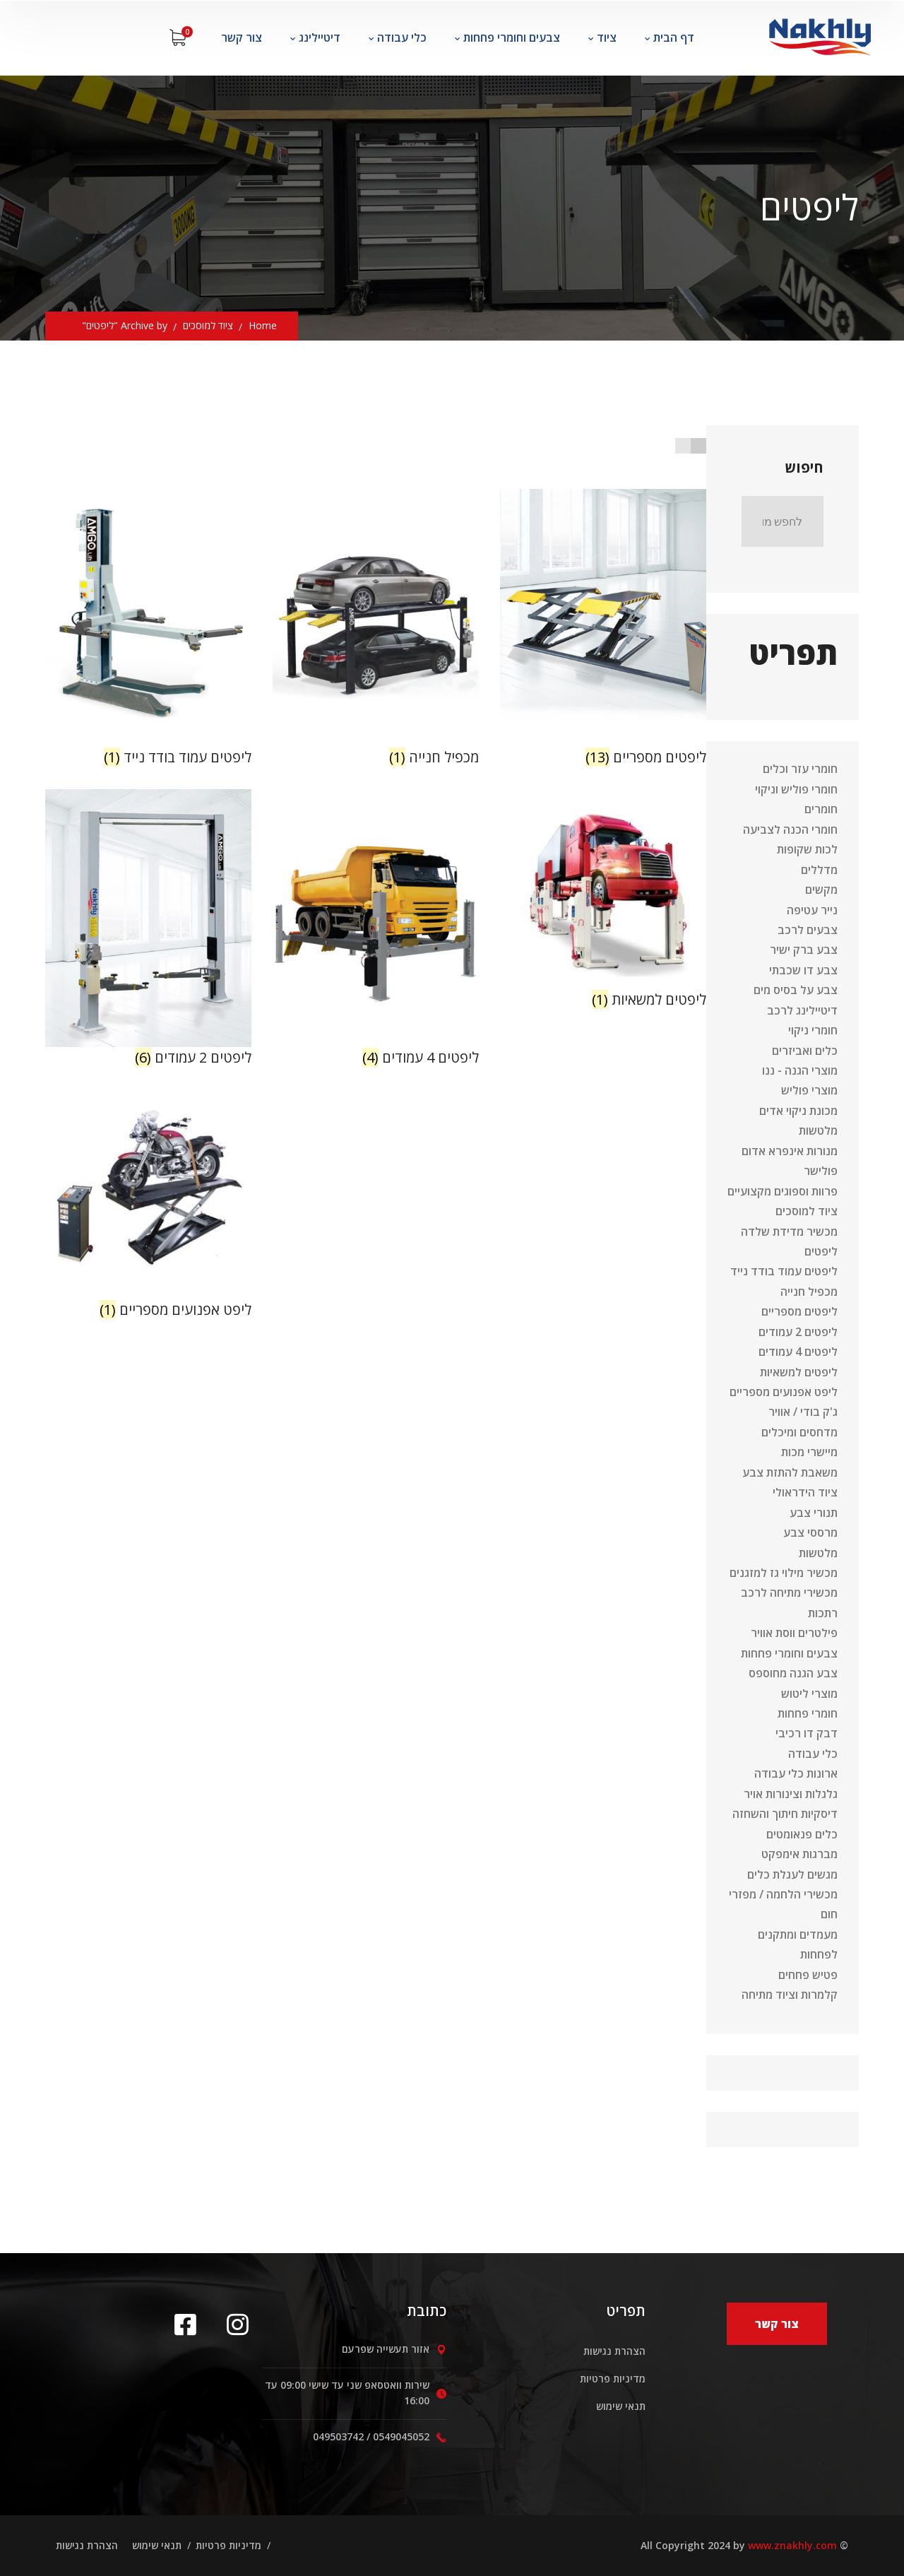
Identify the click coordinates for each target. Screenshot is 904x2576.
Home (263, 325)
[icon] (190, 2324)
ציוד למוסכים (208, 325)
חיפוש (804, 467)
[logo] (819, 32)
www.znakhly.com (792, 2545)
